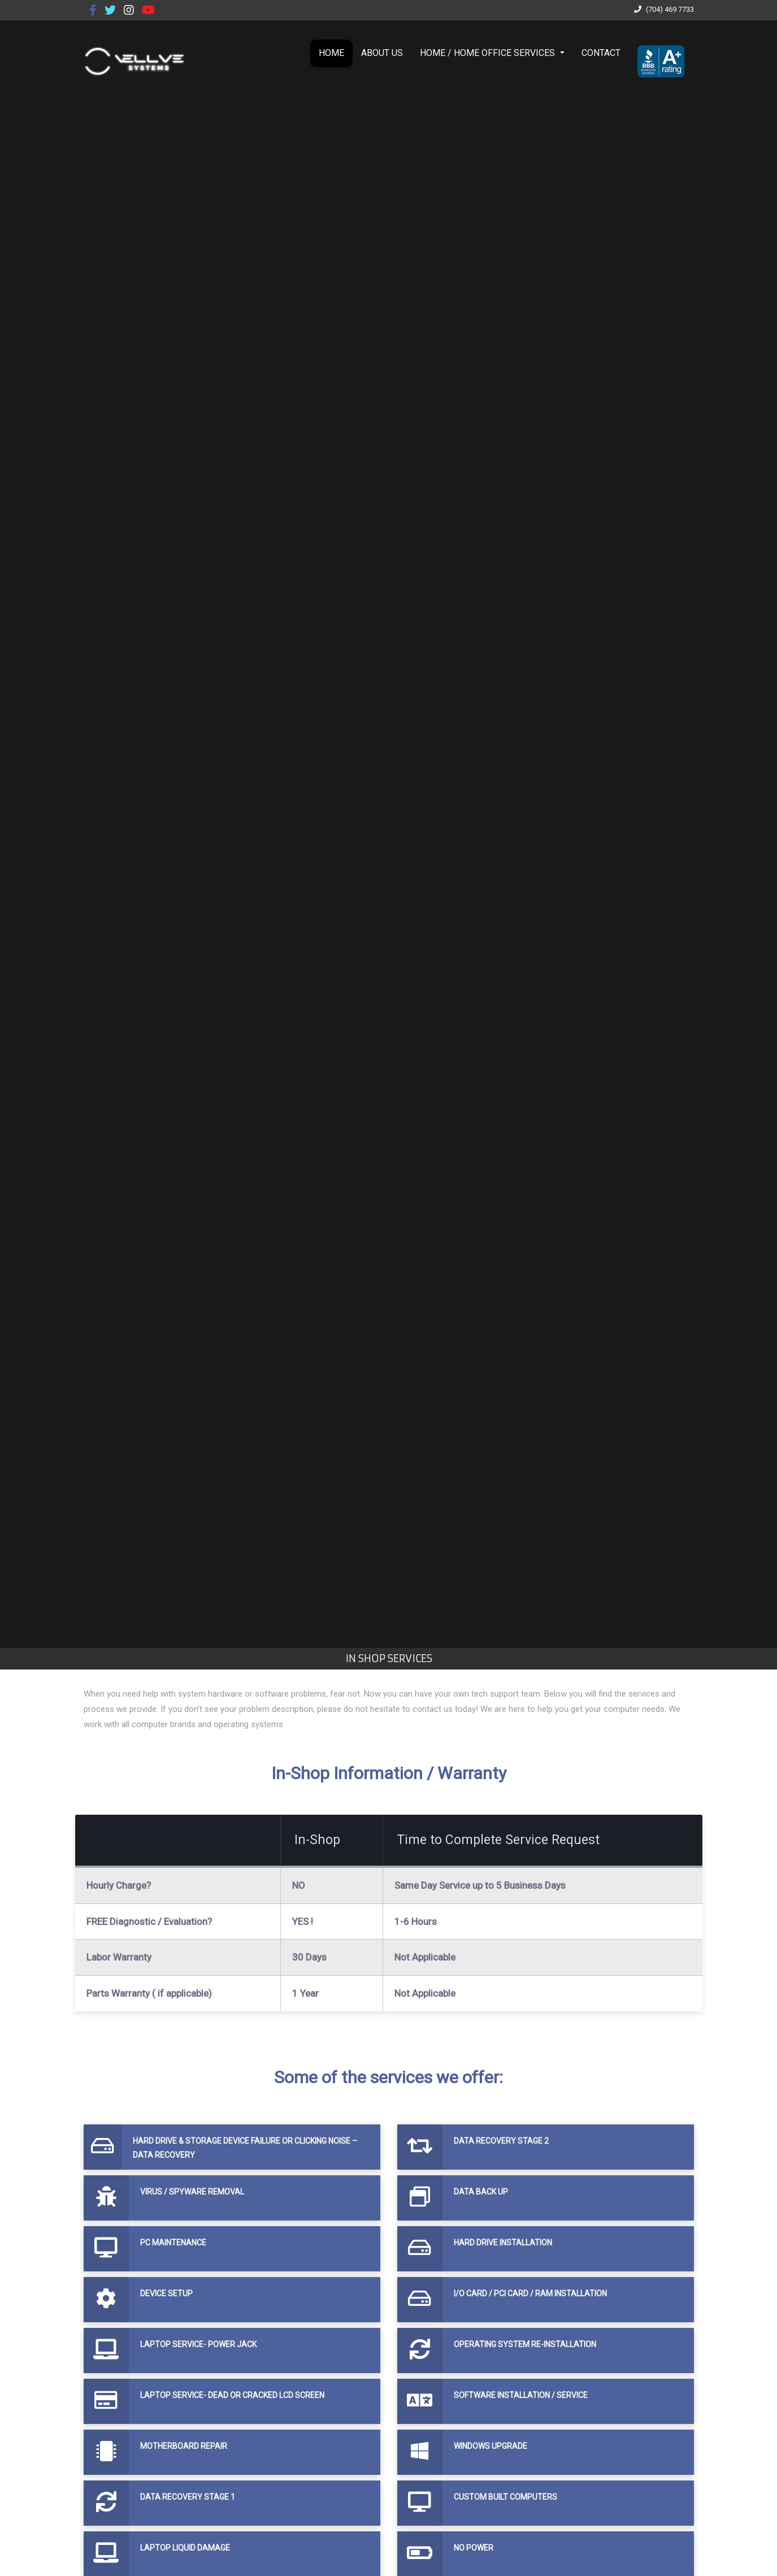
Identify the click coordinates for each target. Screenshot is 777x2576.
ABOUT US (382, 52)
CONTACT (600, 52)
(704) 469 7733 (662, 9)
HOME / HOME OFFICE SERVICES (488, 52)
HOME (331, 52)
